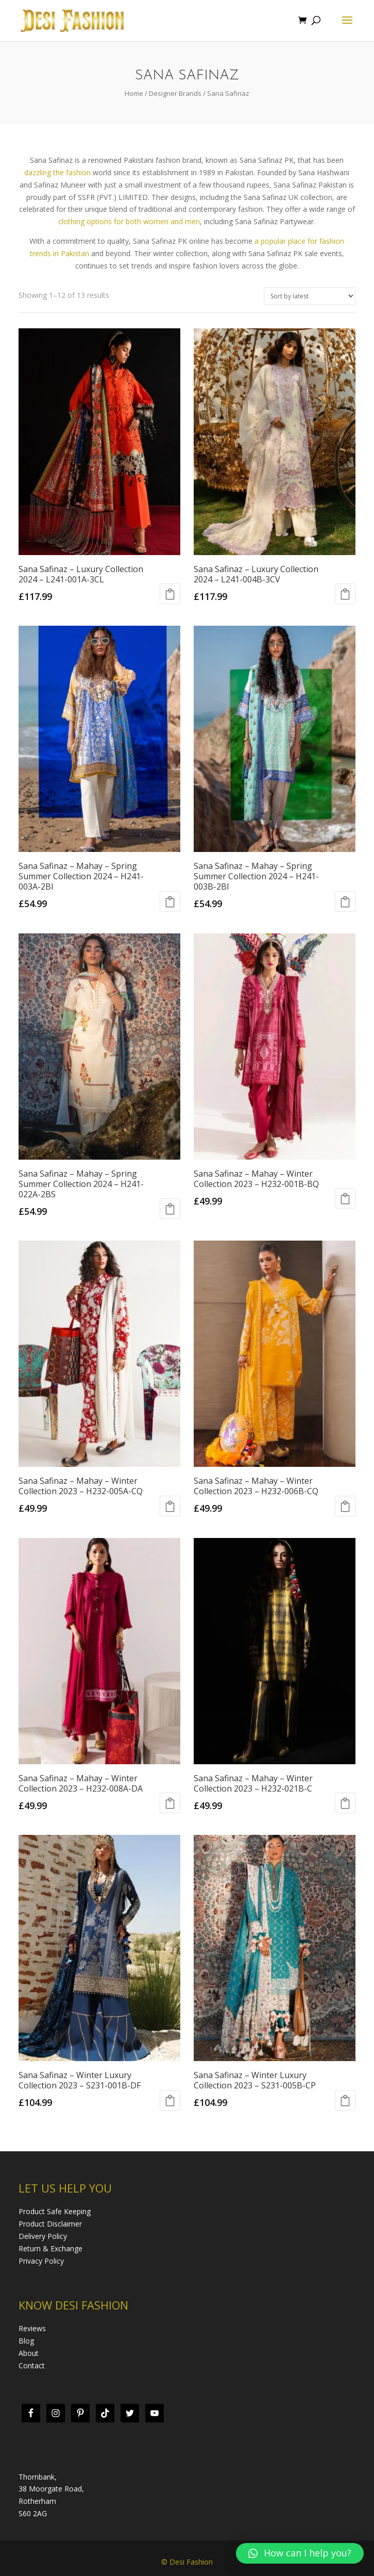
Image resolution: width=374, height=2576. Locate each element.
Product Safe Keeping (55, 2211)
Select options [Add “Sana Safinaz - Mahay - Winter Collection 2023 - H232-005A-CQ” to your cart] (170, 1506)
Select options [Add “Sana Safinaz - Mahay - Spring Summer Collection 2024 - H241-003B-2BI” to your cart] (345, 901)
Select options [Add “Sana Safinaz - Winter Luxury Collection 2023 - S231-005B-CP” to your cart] (345, 2100)
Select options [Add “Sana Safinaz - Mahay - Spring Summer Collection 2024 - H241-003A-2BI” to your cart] (170, 901)
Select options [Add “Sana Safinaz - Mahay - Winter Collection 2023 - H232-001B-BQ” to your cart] (345, 1198)
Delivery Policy (43, 2236)
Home (134, 93)
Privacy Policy (41, 2261)
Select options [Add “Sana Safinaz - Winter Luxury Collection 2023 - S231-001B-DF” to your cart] (170, 2100)
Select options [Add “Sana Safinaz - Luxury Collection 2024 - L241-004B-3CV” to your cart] (345, 593)
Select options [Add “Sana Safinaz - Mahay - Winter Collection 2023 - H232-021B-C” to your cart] (345, 1803)
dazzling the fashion (57, 172)
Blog (26, 2341)
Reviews (32, 2328)
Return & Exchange (50, 2248)
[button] (300, 2553)
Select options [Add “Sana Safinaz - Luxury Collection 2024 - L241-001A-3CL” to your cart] (170, 593)
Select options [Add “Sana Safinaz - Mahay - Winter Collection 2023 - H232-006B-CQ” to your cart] (345, 1506)
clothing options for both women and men (129, 221)
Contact (32, 2365)
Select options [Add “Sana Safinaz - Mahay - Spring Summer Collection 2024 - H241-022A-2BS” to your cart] (170, 1208)
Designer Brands (175, 93)
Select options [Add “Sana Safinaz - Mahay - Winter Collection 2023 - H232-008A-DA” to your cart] (170, 1803)
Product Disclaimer (50, 2224)
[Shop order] (309, 296)
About (29, 2353)
